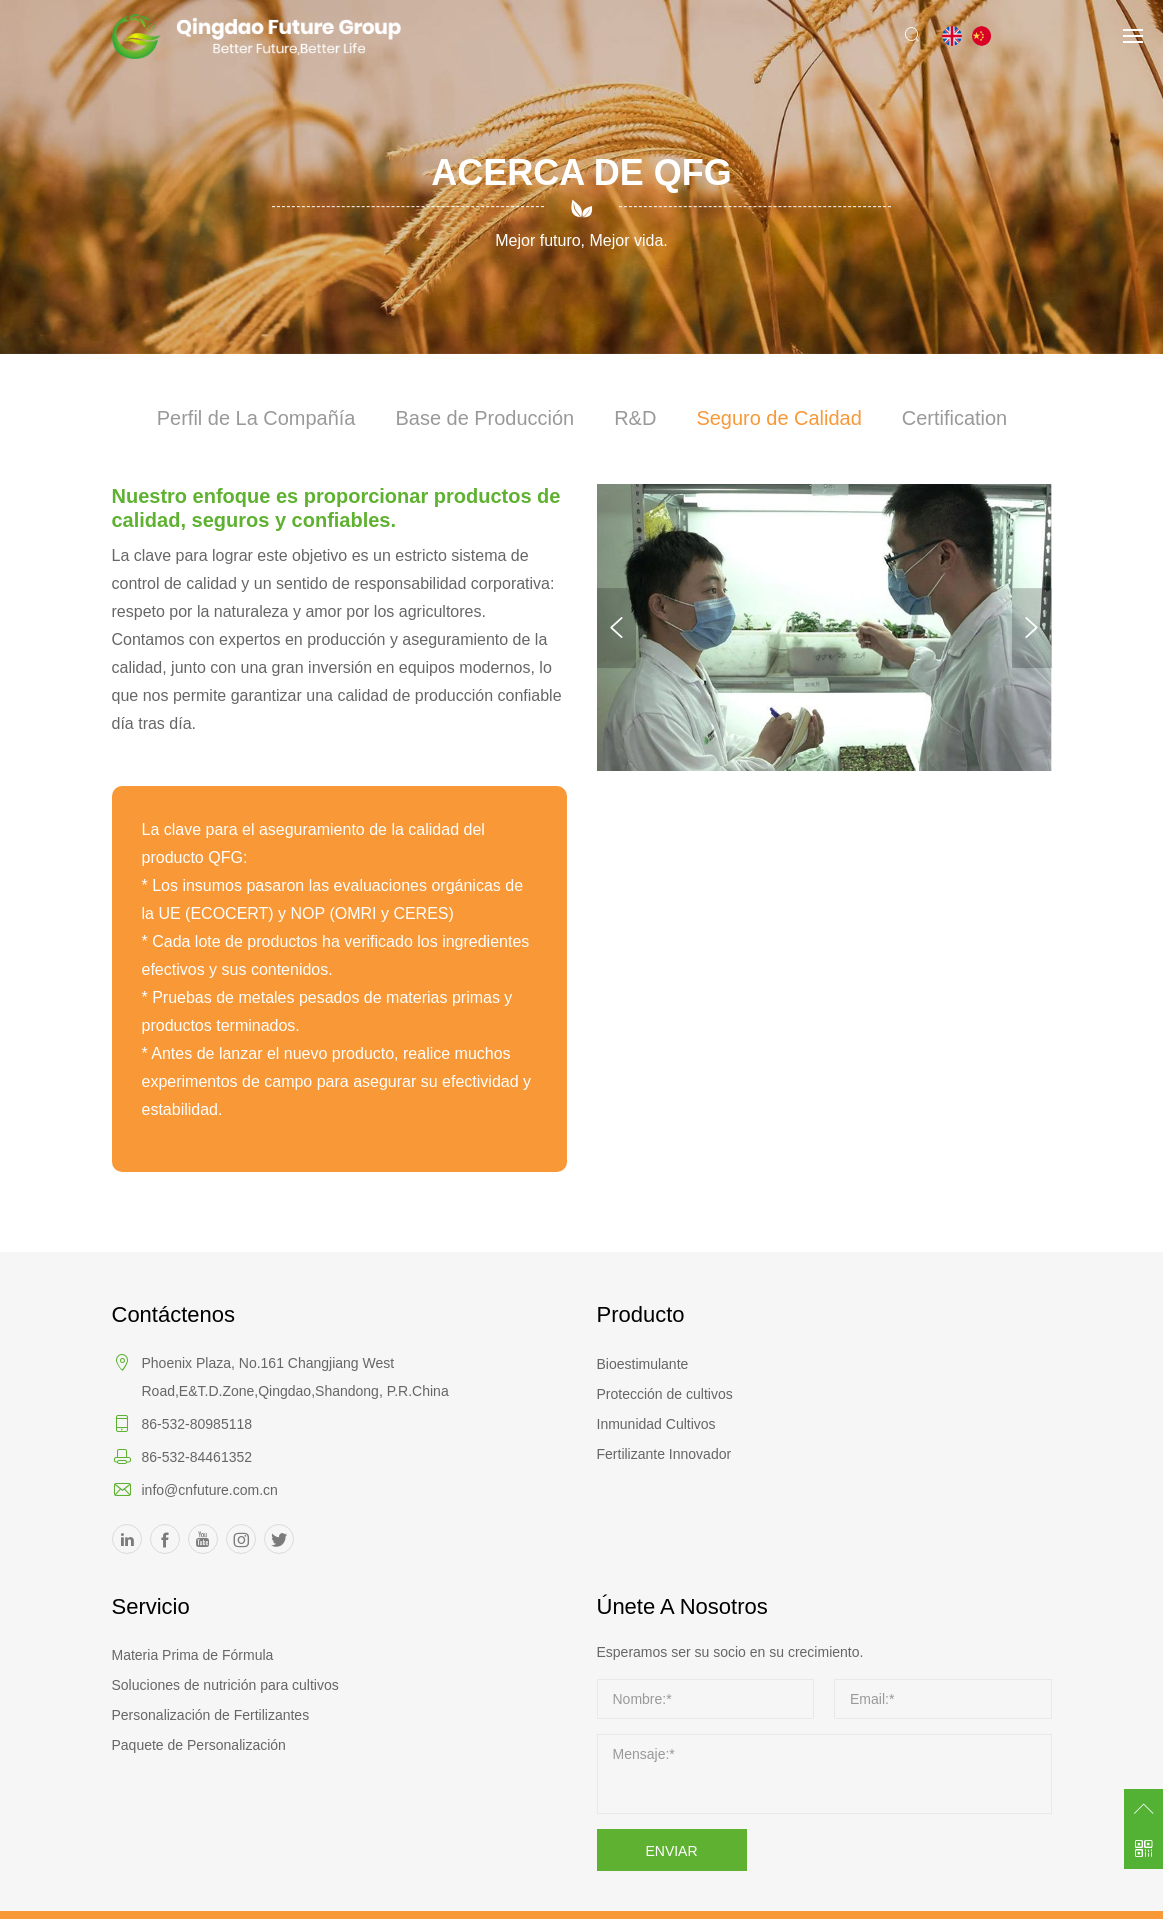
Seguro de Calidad (779, 419)
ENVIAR (671, 1851)
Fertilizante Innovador (664, 1454)
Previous (617, 628)
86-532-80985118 (197, 1424)
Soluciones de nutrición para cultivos (225, 1685)
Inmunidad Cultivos (656, 1424)
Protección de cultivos (665, 1394)
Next (1032, 628)
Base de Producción (484, 419)
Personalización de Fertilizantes (211, 1715)
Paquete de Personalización (199, 1745)
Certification (955, 419)
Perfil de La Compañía (255, 419)
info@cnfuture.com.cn (210, 1490)
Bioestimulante (643, 1364)
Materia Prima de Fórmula (193, 1655)
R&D (635, 419)
